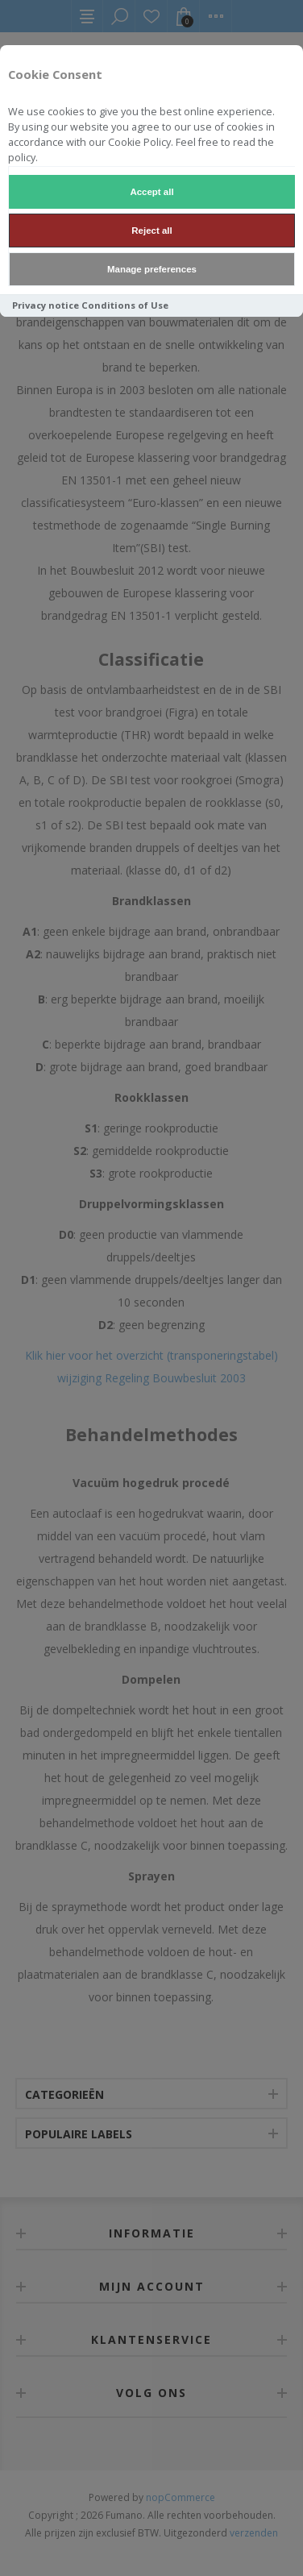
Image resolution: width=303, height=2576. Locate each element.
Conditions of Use (124, 305)
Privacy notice (45, 305)
